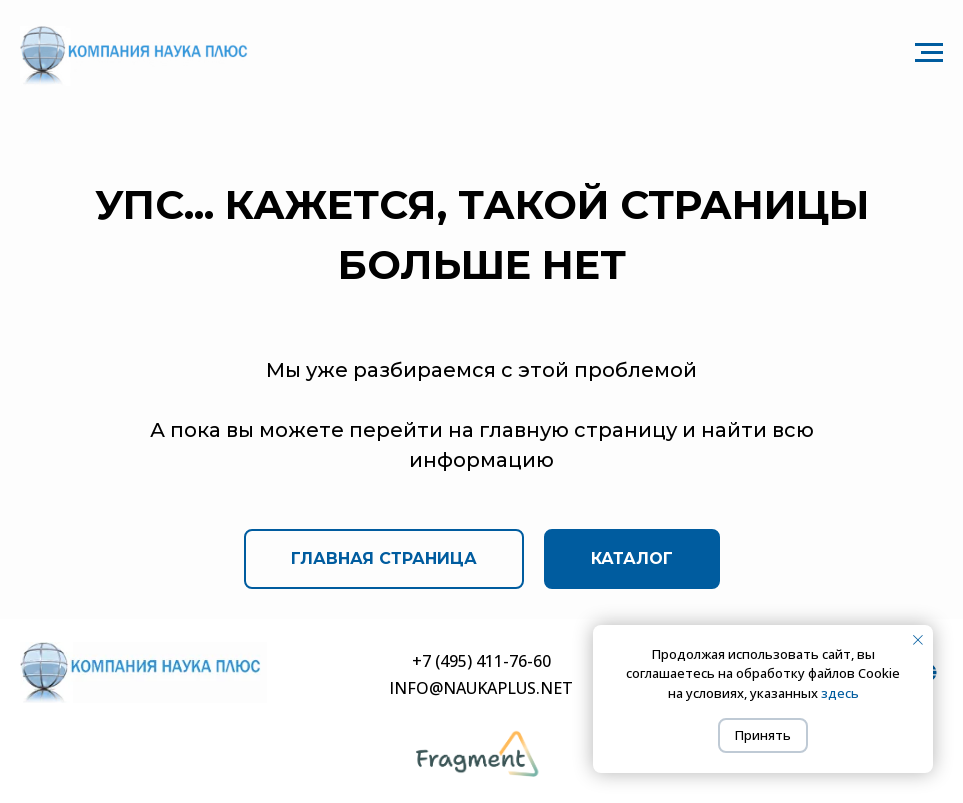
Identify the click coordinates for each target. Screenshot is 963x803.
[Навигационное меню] (929, 53)
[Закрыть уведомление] (918, 640)
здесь (840, 693)
